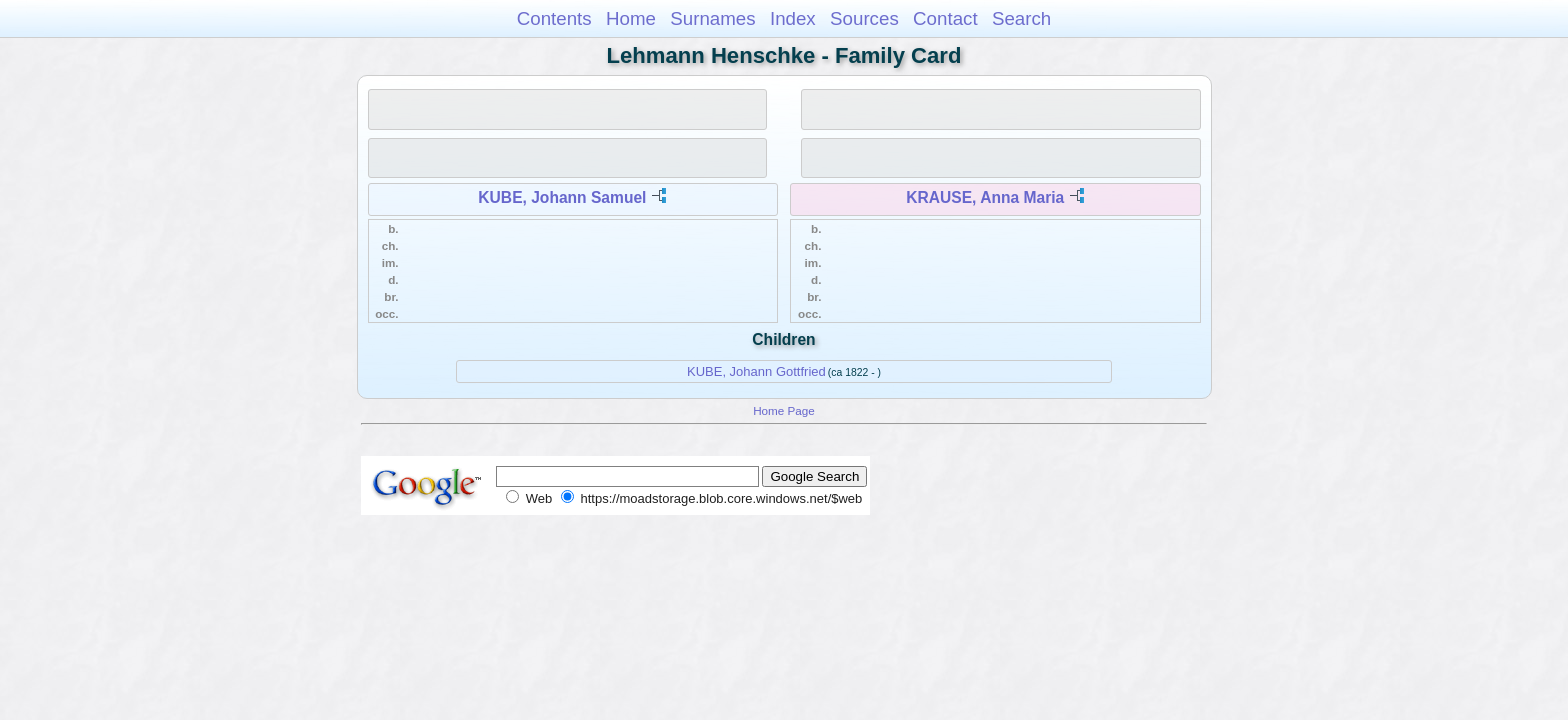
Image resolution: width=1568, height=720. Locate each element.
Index (793, 18)
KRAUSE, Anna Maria (985, 197)
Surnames (712, 18)
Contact (945, 18)
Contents (554, 18)
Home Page (784, 410)
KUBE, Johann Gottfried (756, 371)
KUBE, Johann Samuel (562, 197)
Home (631, 18)
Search (1021, 18)
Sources (864, 18)
